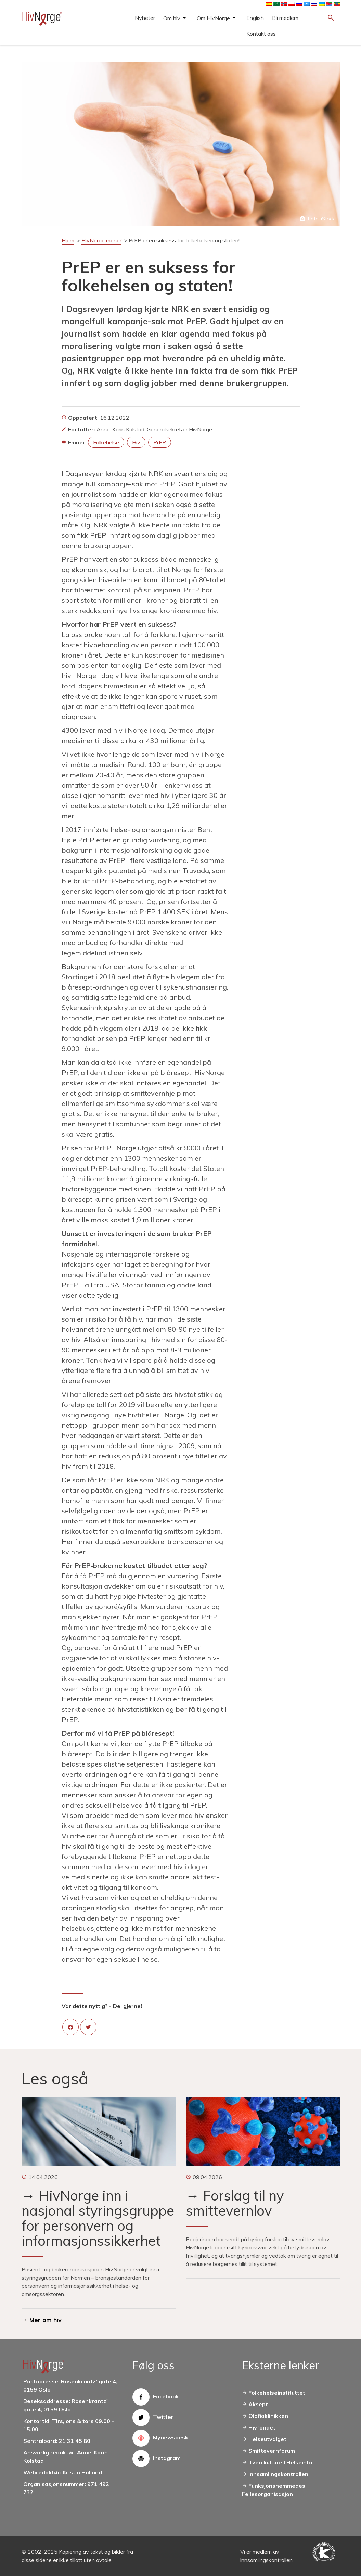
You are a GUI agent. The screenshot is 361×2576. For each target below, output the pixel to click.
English (255, 17)
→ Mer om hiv (42, 2320)
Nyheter (145, 17)
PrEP (159, 442)
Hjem (68, 240)
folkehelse (106, 442)
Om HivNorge (213, 18)
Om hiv (171, 18)
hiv (136, 442)
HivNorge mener (101, 240)
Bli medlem (285, 17)
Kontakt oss (261, 33)
